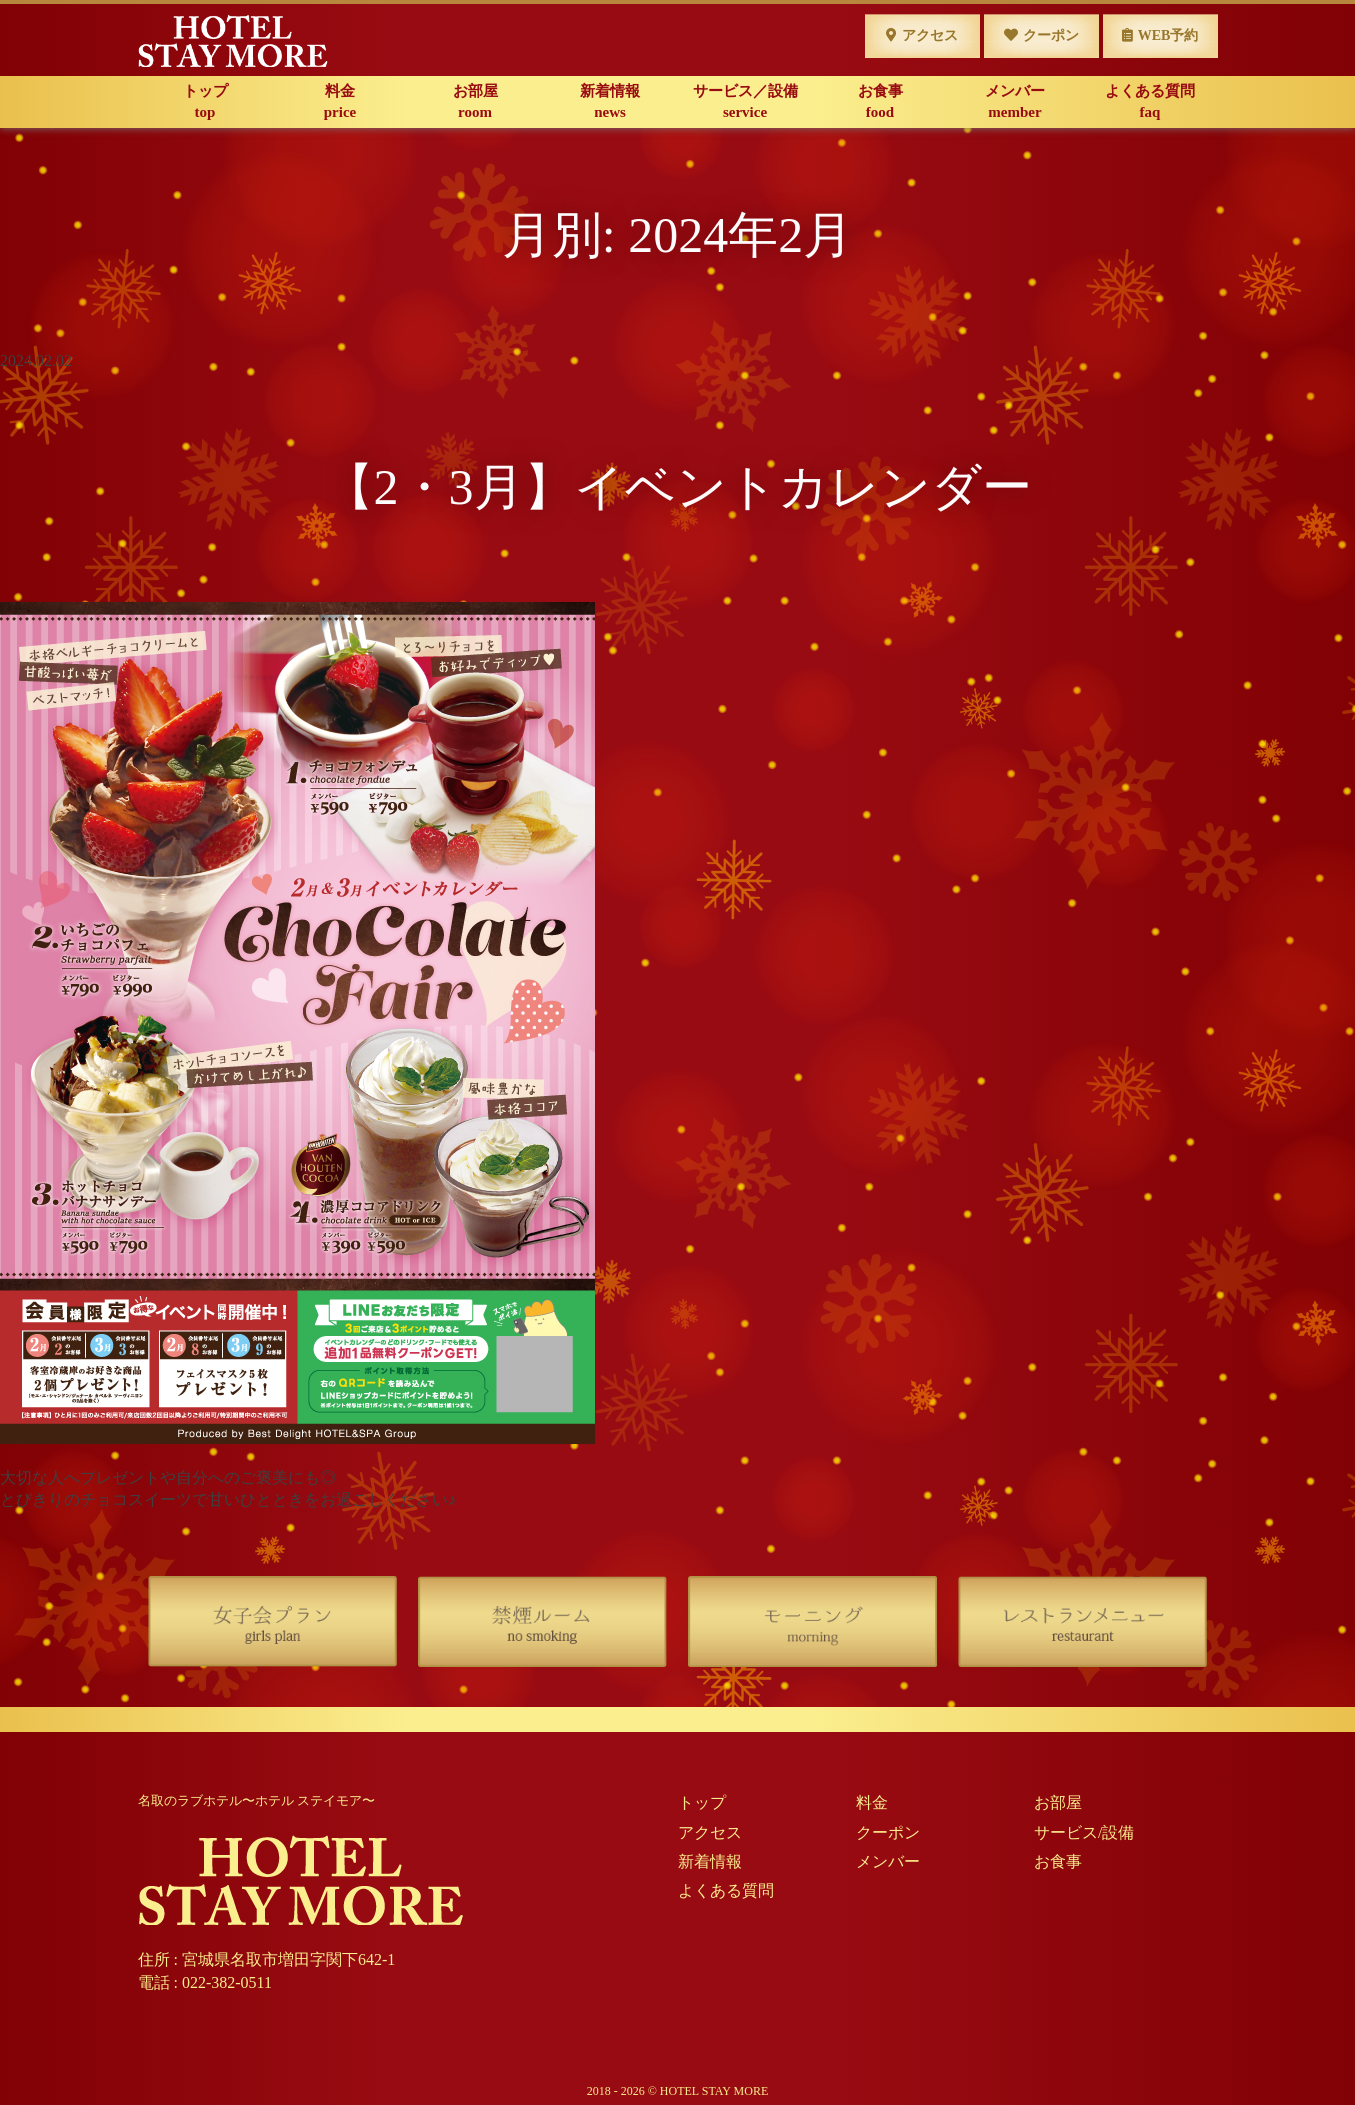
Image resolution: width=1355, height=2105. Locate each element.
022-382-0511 (227, 1982)
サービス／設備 (745, 103)
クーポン (1041, 35)
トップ (205, 103)
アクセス (922, 35)
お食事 (880, 103)
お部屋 (475, 103)
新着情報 (610, 103)
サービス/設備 (1084, 1832)
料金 (340, 103)
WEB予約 (1160, 35)
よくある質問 (1150, 103)
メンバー (1015, 103)
